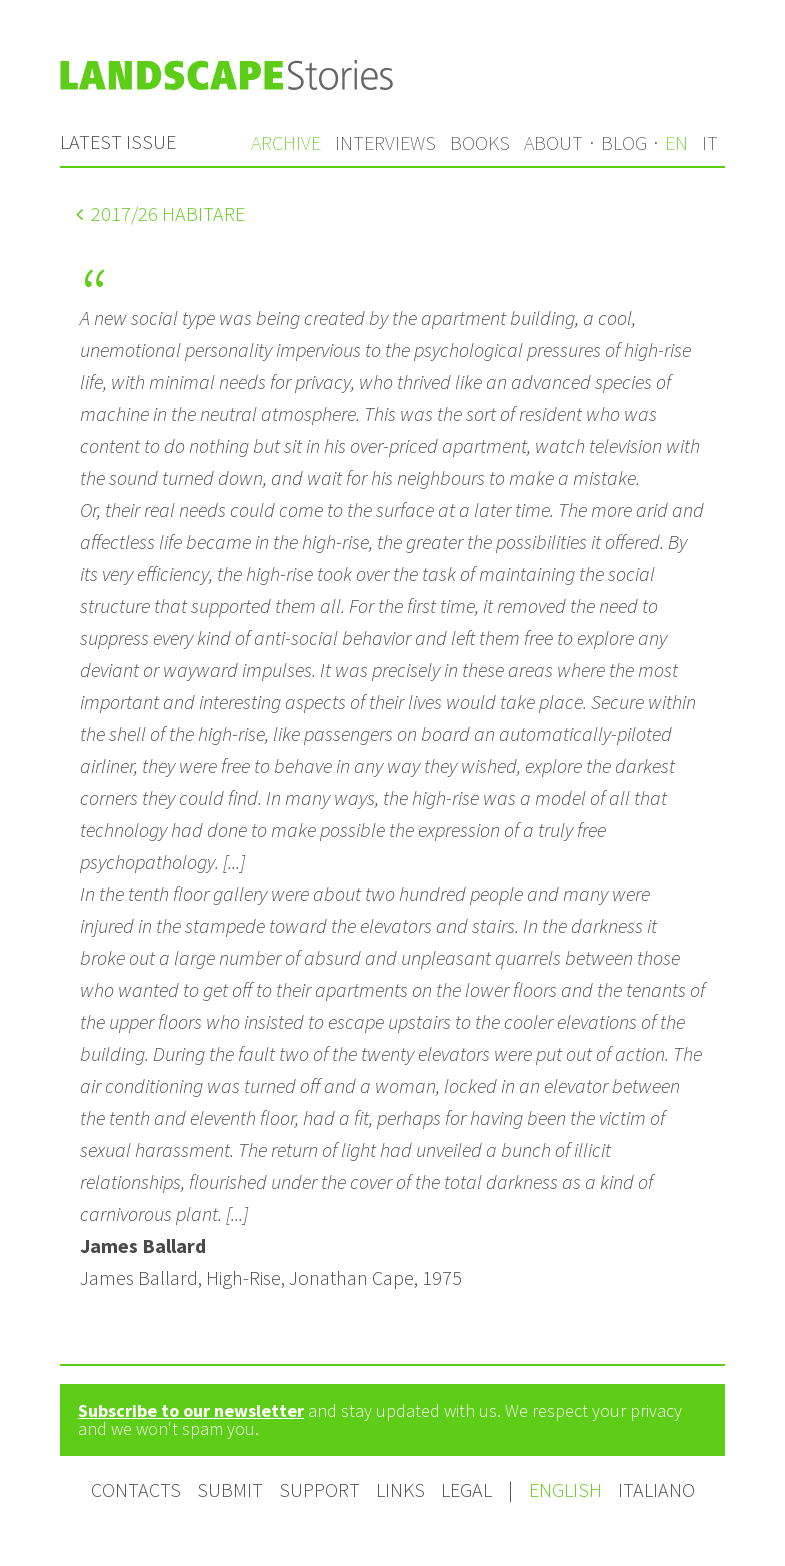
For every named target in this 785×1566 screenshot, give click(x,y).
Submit (230, 1489)
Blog (624, 142)
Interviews (385, 142)
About (553, 142)
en (676, 142)
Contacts (136, 1489)
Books (480, 142)
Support (319, 1489)
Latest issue (118, 141)
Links (400, 1489)
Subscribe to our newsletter (191, 1410)
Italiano (656, 1489)
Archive (286, 142)
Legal (466, 1489)
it (710, 142)
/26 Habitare (160, 213)
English (567, 1489)
